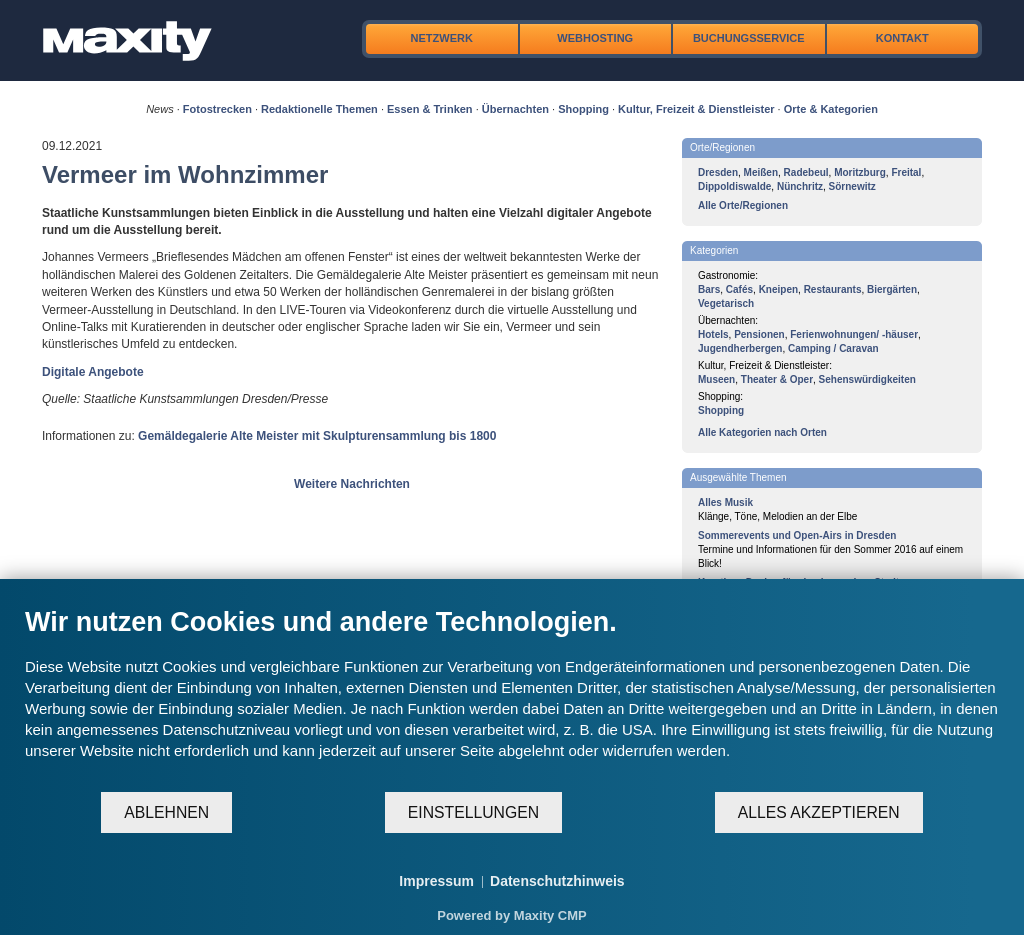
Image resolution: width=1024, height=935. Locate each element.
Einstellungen (473, 812)
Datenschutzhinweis (557, 881)
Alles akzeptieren (819, 812)
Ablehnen (166, 812)
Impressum (436, 881)
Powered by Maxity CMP (512, 915)
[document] (512, 698)
